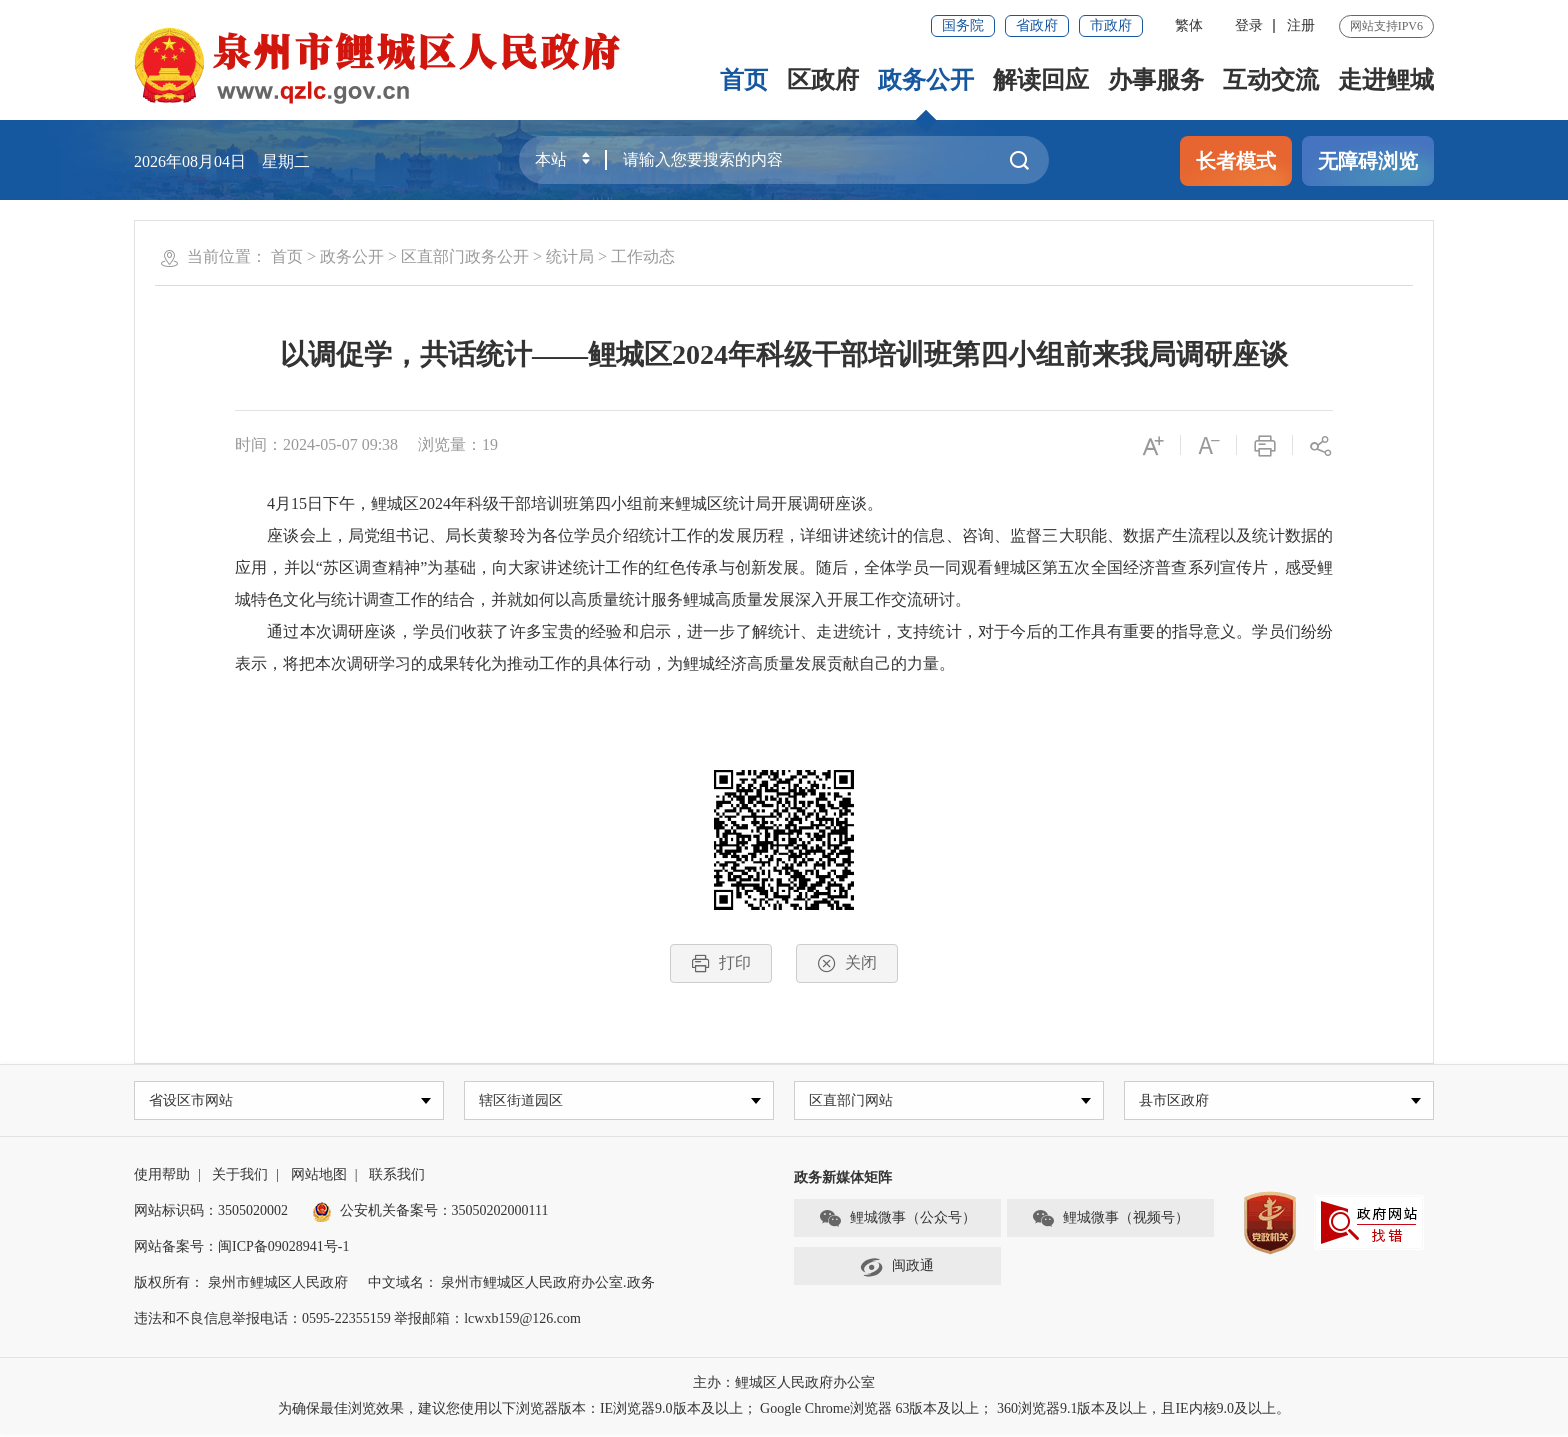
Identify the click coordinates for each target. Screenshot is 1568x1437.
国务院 (963, 25)
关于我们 (240, 1177)
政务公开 (926, 80)
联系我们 (397, 1177)
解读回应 (1041, 80)
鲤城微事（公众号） (897, 1221)
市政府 (1111, 25)
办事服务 (1156, 80)
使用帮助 (162, 1177)
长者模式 (1236, 161)
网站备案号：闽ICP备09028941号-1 (241, 1249)
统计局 (570, 256)
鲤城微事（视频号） (1110, 1221)
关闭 (847, 963)
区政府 (823, 80)
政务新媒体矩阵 (843, 1180)
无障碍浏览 (1368, 161)
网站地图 (319, 1177)
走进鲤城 (1386, 80)
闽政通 (897, 1269)
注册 (1301, 25)
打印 (721, 963)
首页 (744, 80)
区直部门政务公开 (465, 256)
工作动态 (643, 256)
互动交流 (1271, 80)
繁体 (1189, 25)
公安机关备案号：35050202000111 (430, 1213)
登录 (1249, 25)
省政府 (1037, 25)
